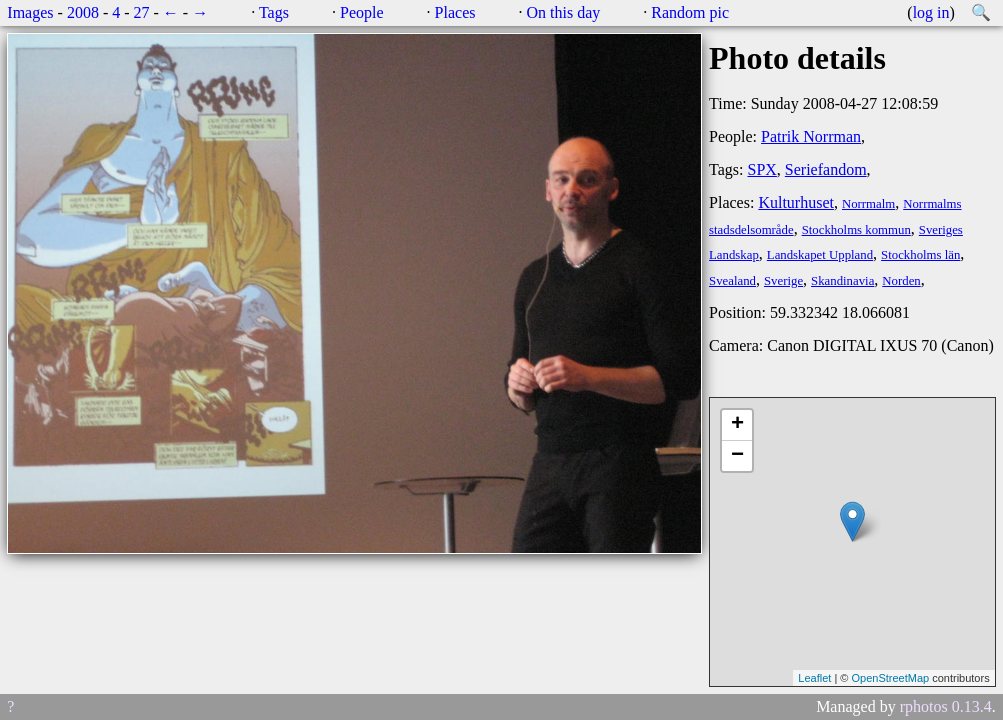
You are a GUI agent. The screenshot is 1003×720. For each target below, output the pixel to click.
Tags (274, 12)
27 (142, 12)
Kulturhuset (796, 202)
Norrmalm (868, 204)
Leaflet (814, 678)
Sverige (783, 281)
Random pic (690, 12)
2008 (83, 12)
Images (30, 12)
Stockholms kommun (856, 230)
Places (455, 12)
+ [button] (737, 425)
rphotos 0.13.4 (946, 706)
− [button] (737, 456)
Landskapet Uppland (820, 255)
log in (931, 12)
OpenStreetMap (890, 678)
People (362, 12)
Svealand (732, 281)
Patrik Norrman (811, 136)
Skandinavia (842, 281)
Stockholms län (920, 255)
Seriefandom (826, 169)
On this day (564, 12)
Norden (901, 281)
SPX (761, 169)
